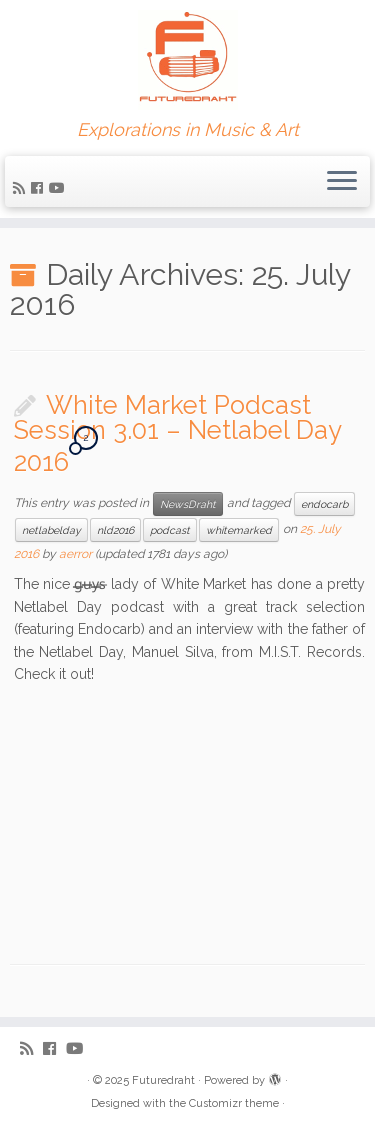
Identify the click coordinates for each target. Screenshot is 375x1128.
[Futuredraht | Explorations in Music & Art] (187, 60)
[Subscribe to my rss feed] (22, 188)
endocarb (324, 504)
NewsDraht (188, 504)
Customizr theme (234, 1103)
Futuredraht (163, 1080)
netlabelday (51, 530)
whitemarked (239, 530)
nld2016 (115, 530)
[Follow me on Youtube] (60, 188)
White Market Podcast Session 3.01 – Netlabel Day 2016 (177, 433)
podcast (170, 530)
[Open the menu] (342, 182)
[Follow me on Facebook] (40, 188)
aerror (75, 554)
